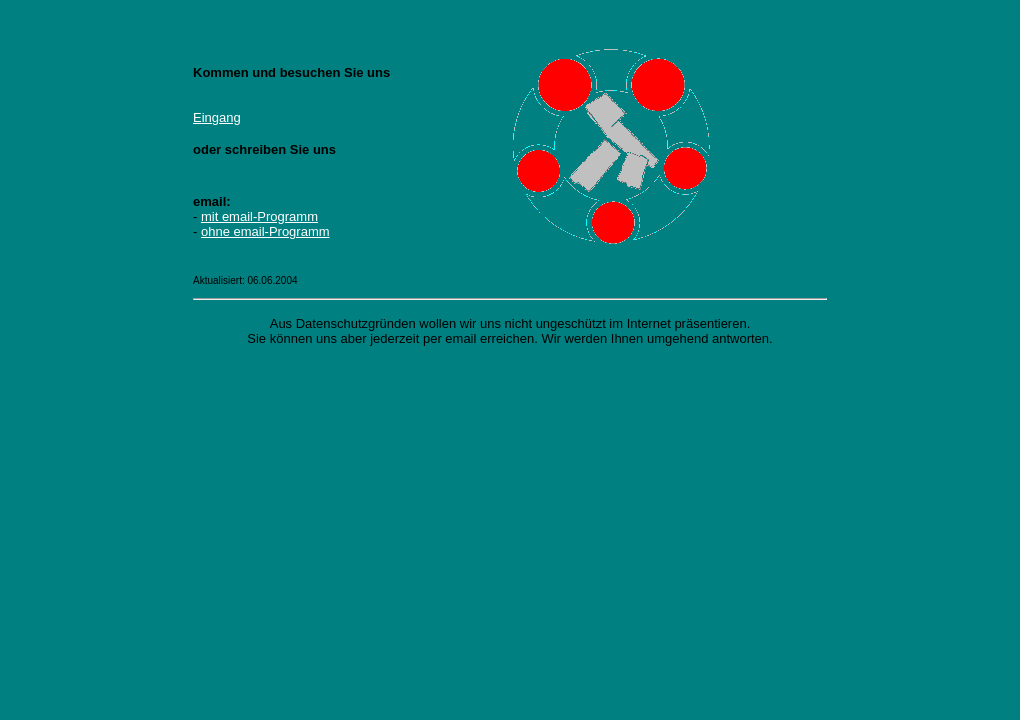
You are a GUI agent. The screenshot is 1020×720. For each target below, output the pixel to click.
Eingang (217, 117)
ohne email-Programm (265, 231)
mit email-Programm (259, 216)
